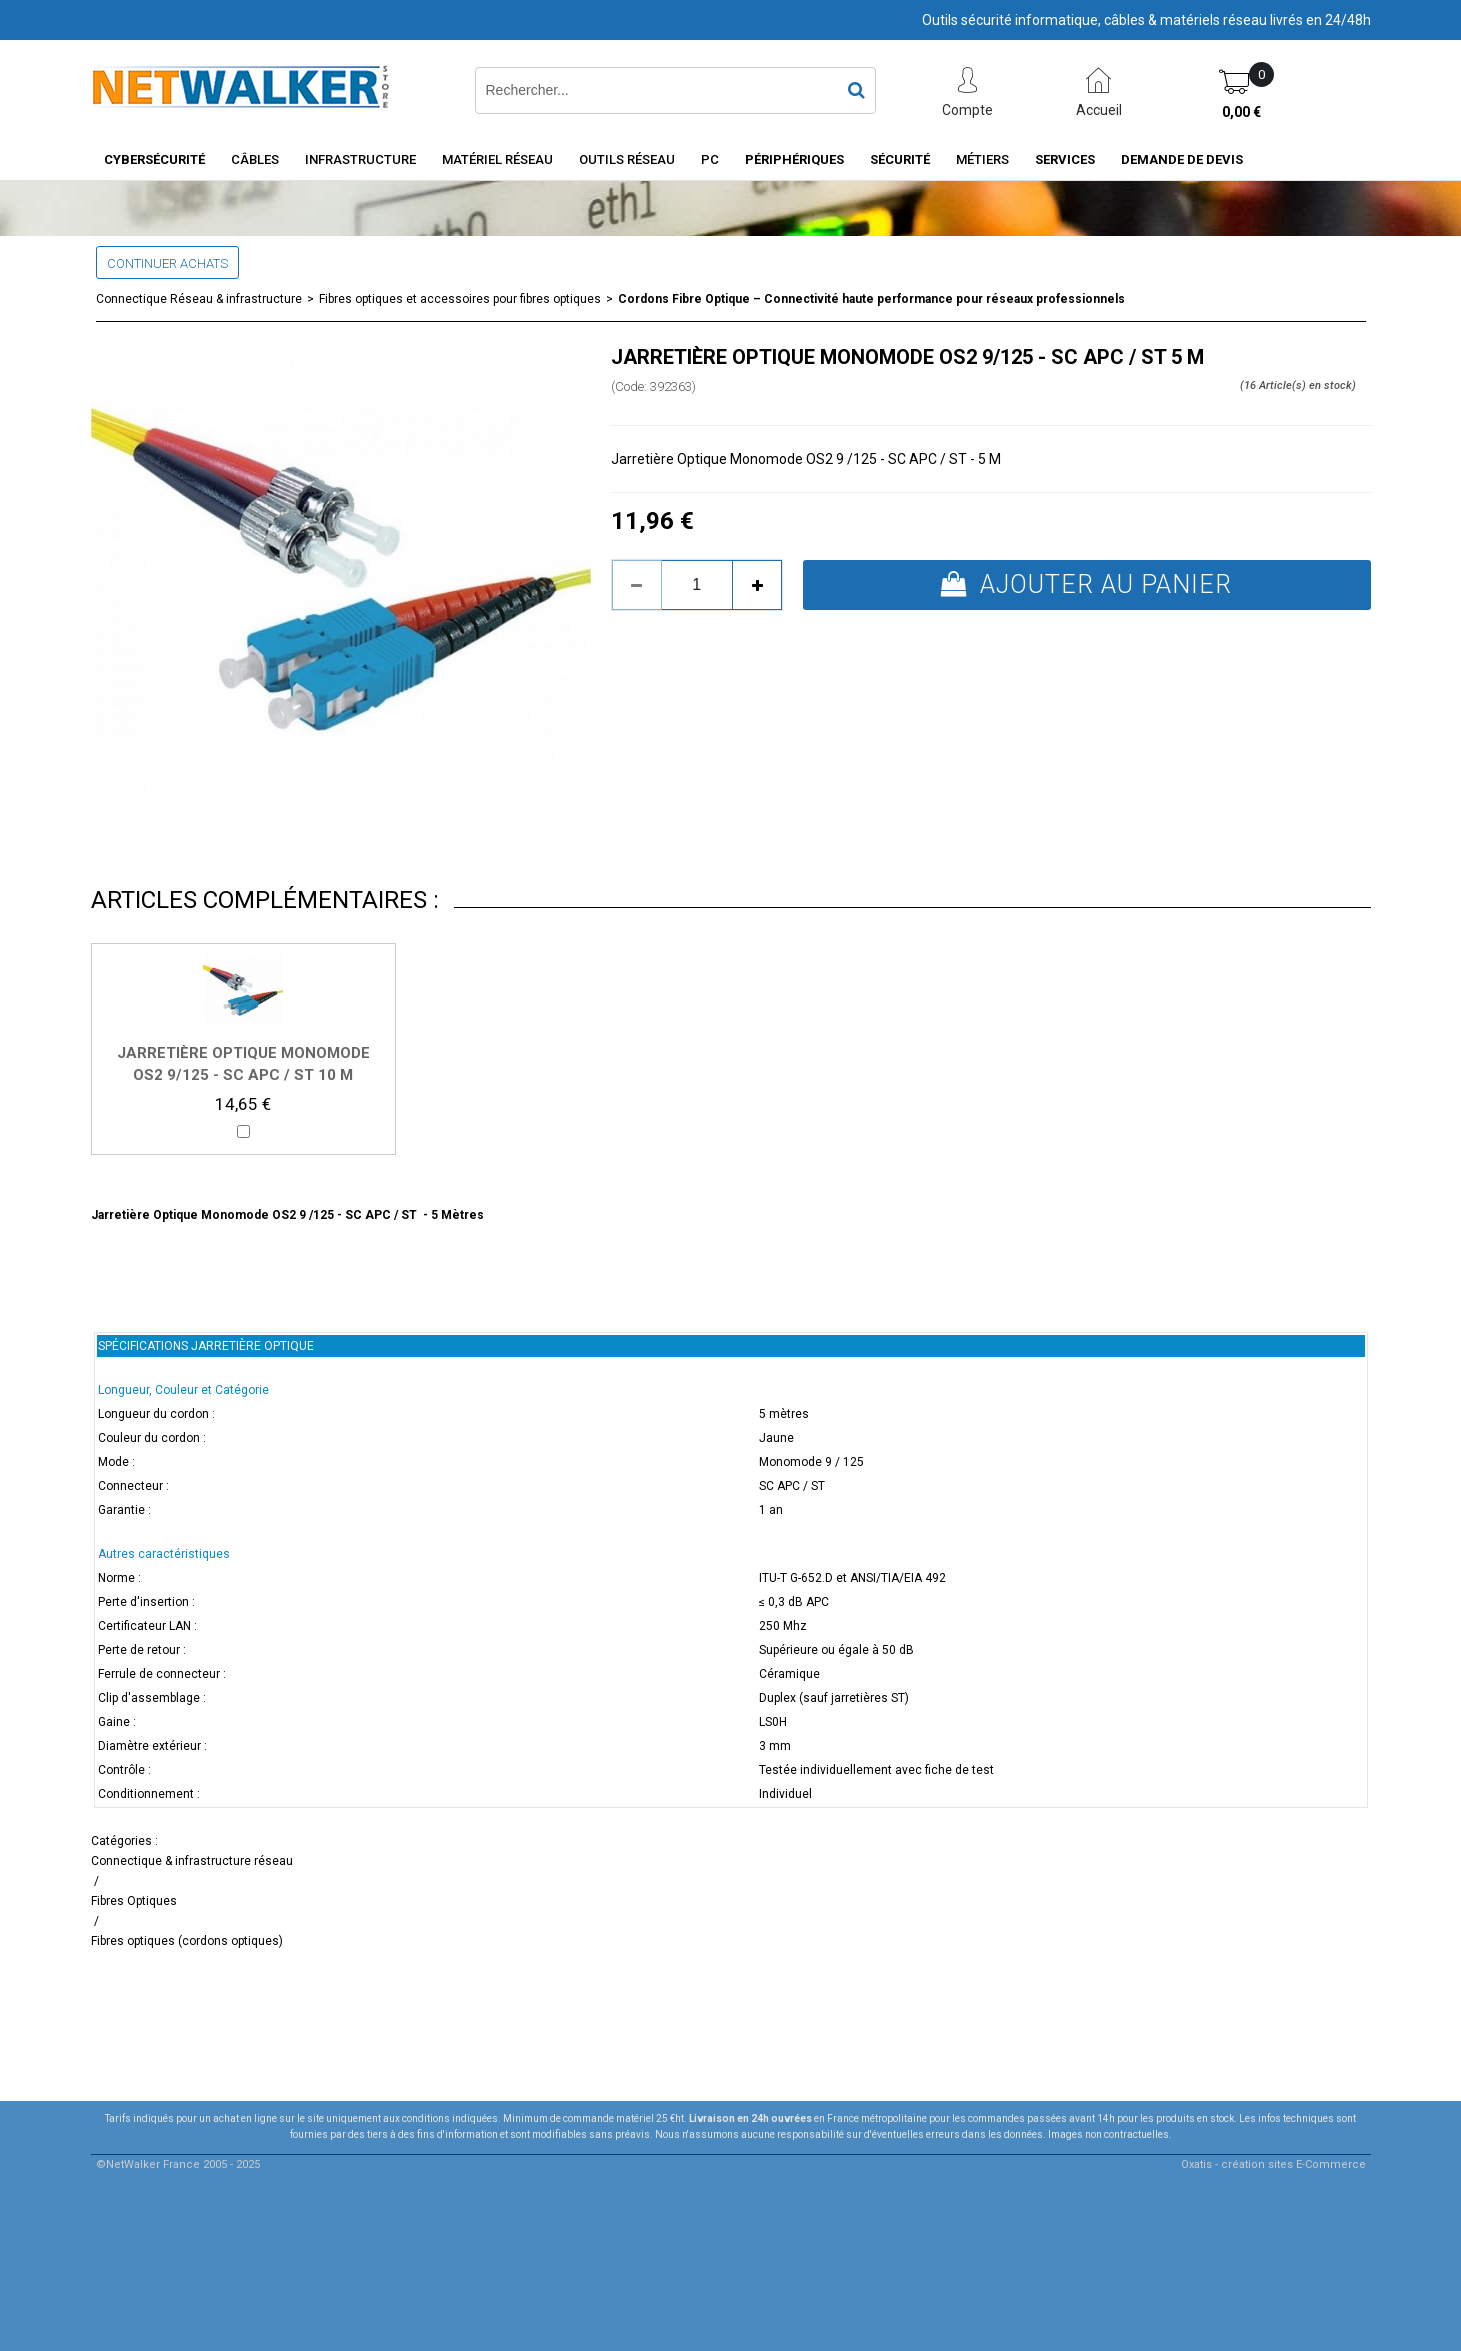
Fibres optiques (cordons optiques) (187, 1941)
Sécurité (900, 159)
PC (710, 159)
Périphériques (794, 159)
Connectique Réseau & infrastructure (199, 299)
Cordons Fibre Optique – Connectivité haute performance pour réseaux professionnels (871, 299)
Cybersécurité (154, 159)
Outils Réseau (627, 159)
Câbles (255, 159)
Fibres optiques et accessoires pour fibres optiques (460, 299)
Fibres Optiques (134, 1901)
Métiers (982, 159)
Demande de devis (1182, 159)
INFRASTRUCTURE (360, 159)
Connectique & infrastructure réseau (192, 1861)
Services (1065, 159)
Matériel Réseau (497, 159)
